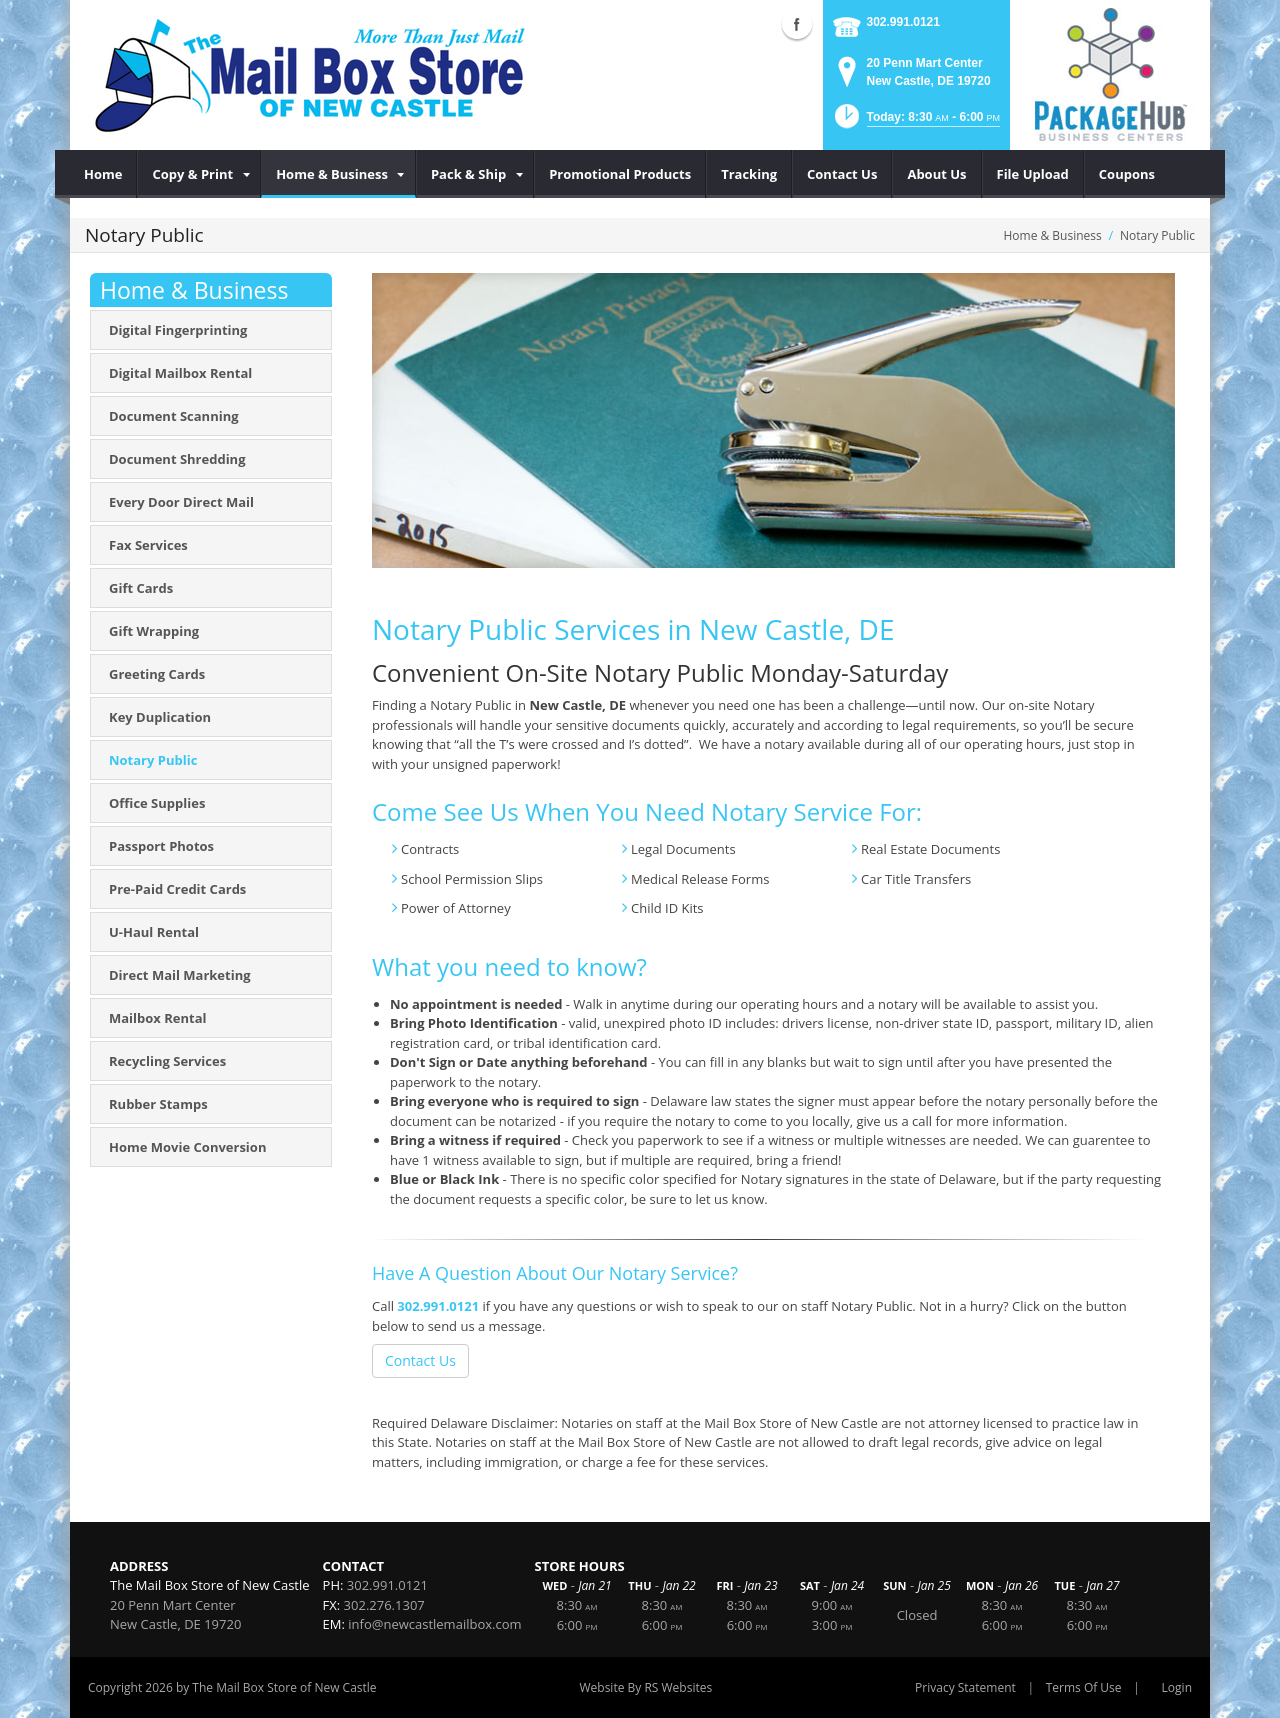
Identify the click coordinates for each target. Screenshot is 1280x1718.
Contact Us (420, 1360)
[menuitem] (103, 174)
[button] (915, 122)
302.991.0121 (903, 22)
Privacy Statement (965, 1687)
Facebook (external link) (797, 24)
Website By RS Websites (645, 1687)
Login (1177, 1687)
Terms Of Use (1084, 1687)
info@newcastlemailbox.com (434, 1624)
